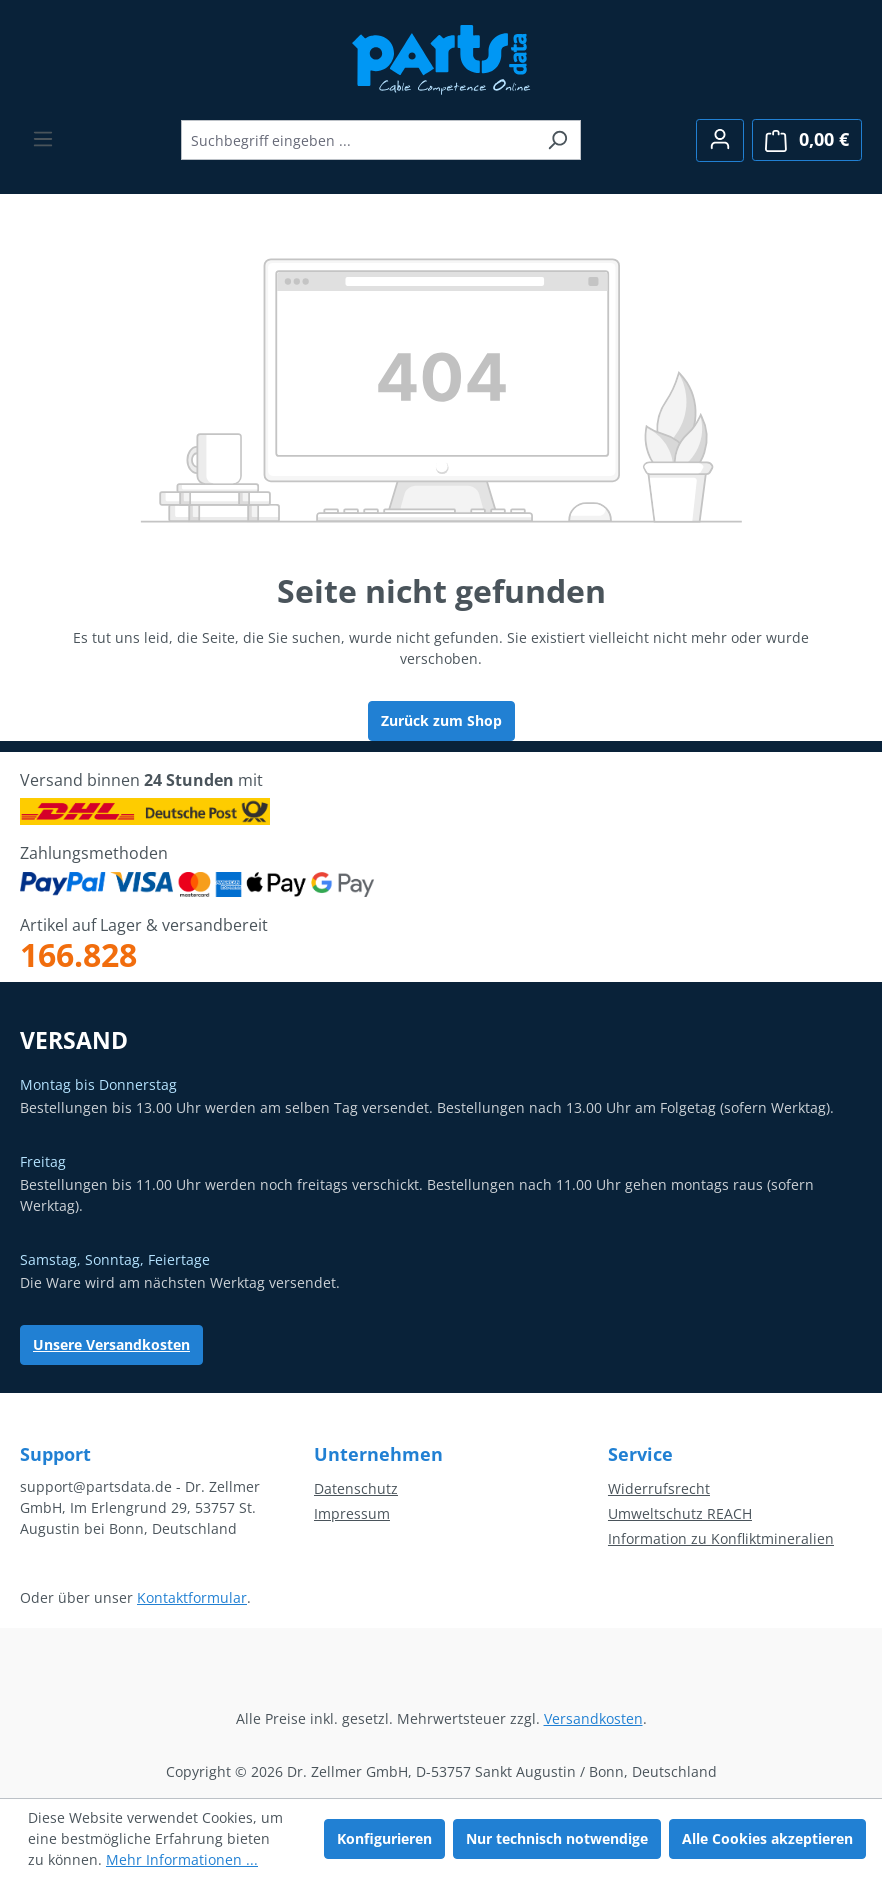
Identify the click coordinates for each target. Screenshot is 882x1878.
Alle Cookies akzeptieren (767, 1838)
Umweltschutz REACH (680, 1513)
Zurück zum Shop (441, 720)
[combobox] (358, 140)
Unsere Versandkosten (111, 1344)
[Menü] (43, 139)
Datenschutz (356, 1488)
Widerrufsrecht (659, 1488)
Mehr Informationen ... (182, 1859)
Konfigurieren (384, 1838)
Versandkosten (593, 1718)
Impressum (352, 1513)
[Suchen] (557, 140)
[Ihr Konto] (720, 140)
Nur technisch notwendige (557, 1838)
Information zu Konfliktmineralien (721, 1538)
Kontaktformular (192, 1597)
